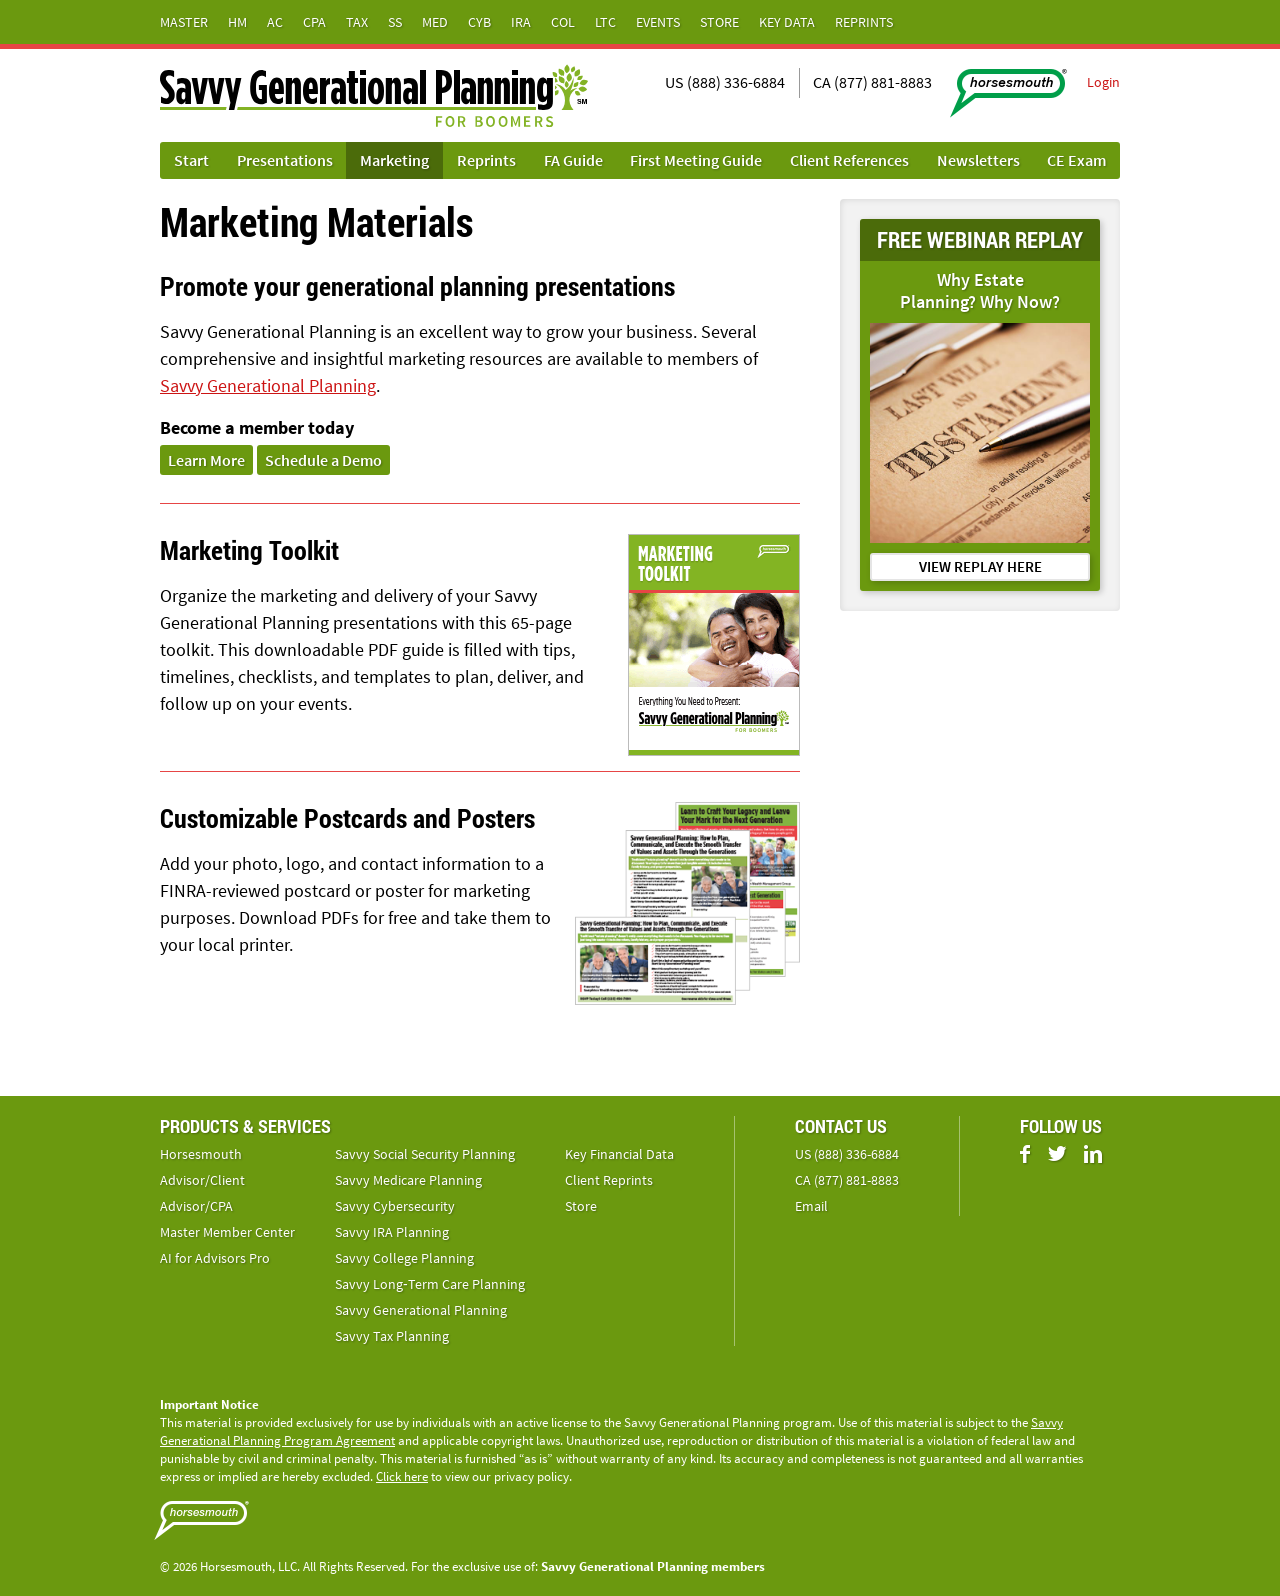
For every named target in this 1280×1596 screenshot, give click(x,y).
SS (395, 22)
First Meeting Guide (696, 160)
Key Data (787, 22)
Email (811, 1206)
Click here (402, 1476)
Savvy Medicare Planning (408, 1180)
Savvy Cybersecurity (395, 1206)
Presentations (285, 160)
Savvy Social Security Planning (425, 1154)
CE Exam (1076, 160)
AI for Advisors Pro (215, 1258)
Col (563, 22)
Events (658, 22)
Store (719, 22)
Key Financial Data (619, 1154)
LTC (605, 22)
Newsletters (978, 160)
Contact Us (841, 1126)
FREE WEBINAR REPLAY (980, 239)
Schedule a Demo (323, 460)
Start (191, 160)
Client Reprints (609, 1180)
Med (435, 22)
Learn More (206, 460)
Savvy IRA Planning (392, 1232)
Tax (357, 22)
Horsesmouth (201, 1154)
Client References (849, 160)
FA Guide (573, 160)
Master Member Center (227, 1232)
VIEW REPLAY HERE (980, 566)
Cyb (479, 22)
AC (275, 22)
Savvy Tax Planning (392, 1336)
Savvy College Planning (404, 1258)
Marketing (394, 160)
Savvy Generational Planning (268, 385)
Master (184, 22)
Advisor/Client (202, 1180)
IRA (521, 22)
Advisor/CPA (196, 1206)
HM (237, 22)
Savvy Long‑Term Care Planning (430, 1284)
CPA (314, 22)
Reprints (864, 22)
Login (1103, 82)
